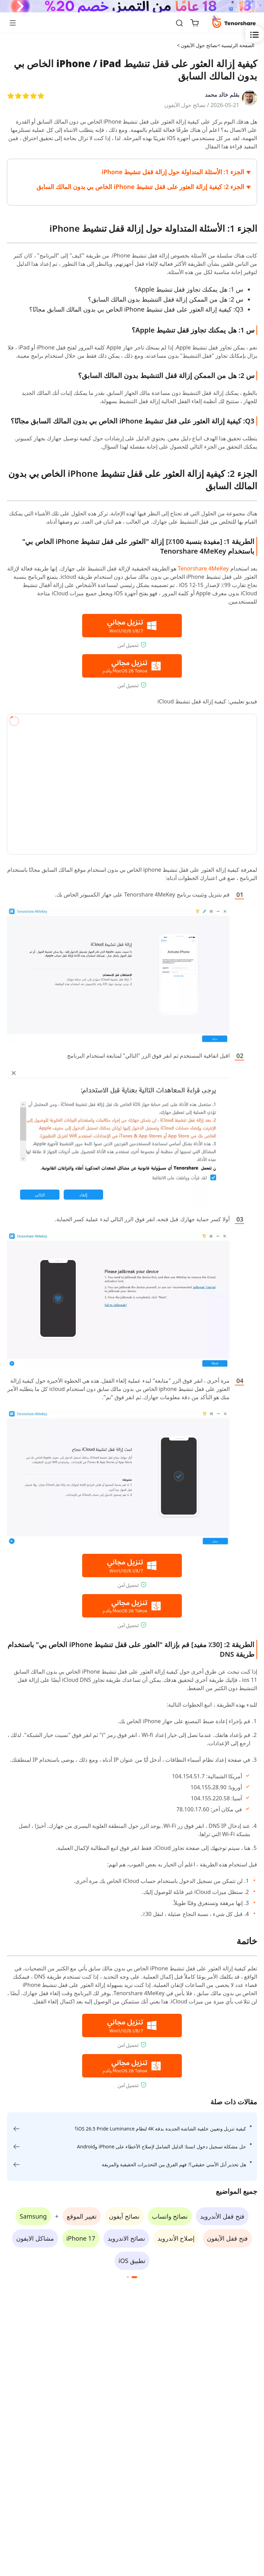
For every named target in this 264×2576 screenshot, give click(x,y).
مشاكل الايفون (35, 2238)
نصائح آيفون (124, 2216)
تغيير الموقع (82, 2216)
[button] (134, 2277)
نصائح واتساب (170, 2216)
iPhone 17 (80, 2238)
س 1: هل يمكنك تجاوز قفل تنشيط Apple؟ (188, 289)
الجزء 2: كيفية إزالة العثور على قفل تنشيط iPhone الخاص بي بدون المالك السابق (140, 186)
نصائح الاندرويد (126, 2238)
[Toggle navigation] (15, 23)
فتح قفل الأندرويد (222, 2216)
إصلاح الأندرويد (176, 2238)
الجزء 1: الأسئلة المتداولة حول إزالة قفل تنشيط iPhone (173, 172)
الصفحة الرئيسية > (236, 45)
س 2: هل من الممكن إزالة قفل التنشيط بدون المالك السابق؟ (165, 299)
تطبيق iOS (132, 2260)
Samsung (33, 2216)
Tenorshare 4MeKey (203, 568)
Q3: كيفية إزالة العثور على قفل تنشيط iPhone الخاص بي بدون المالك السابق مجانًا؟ (136, 309)
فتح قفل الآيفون (227, 2238)
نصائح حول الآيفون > (197, 45)
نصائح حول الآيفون (185, 105)
